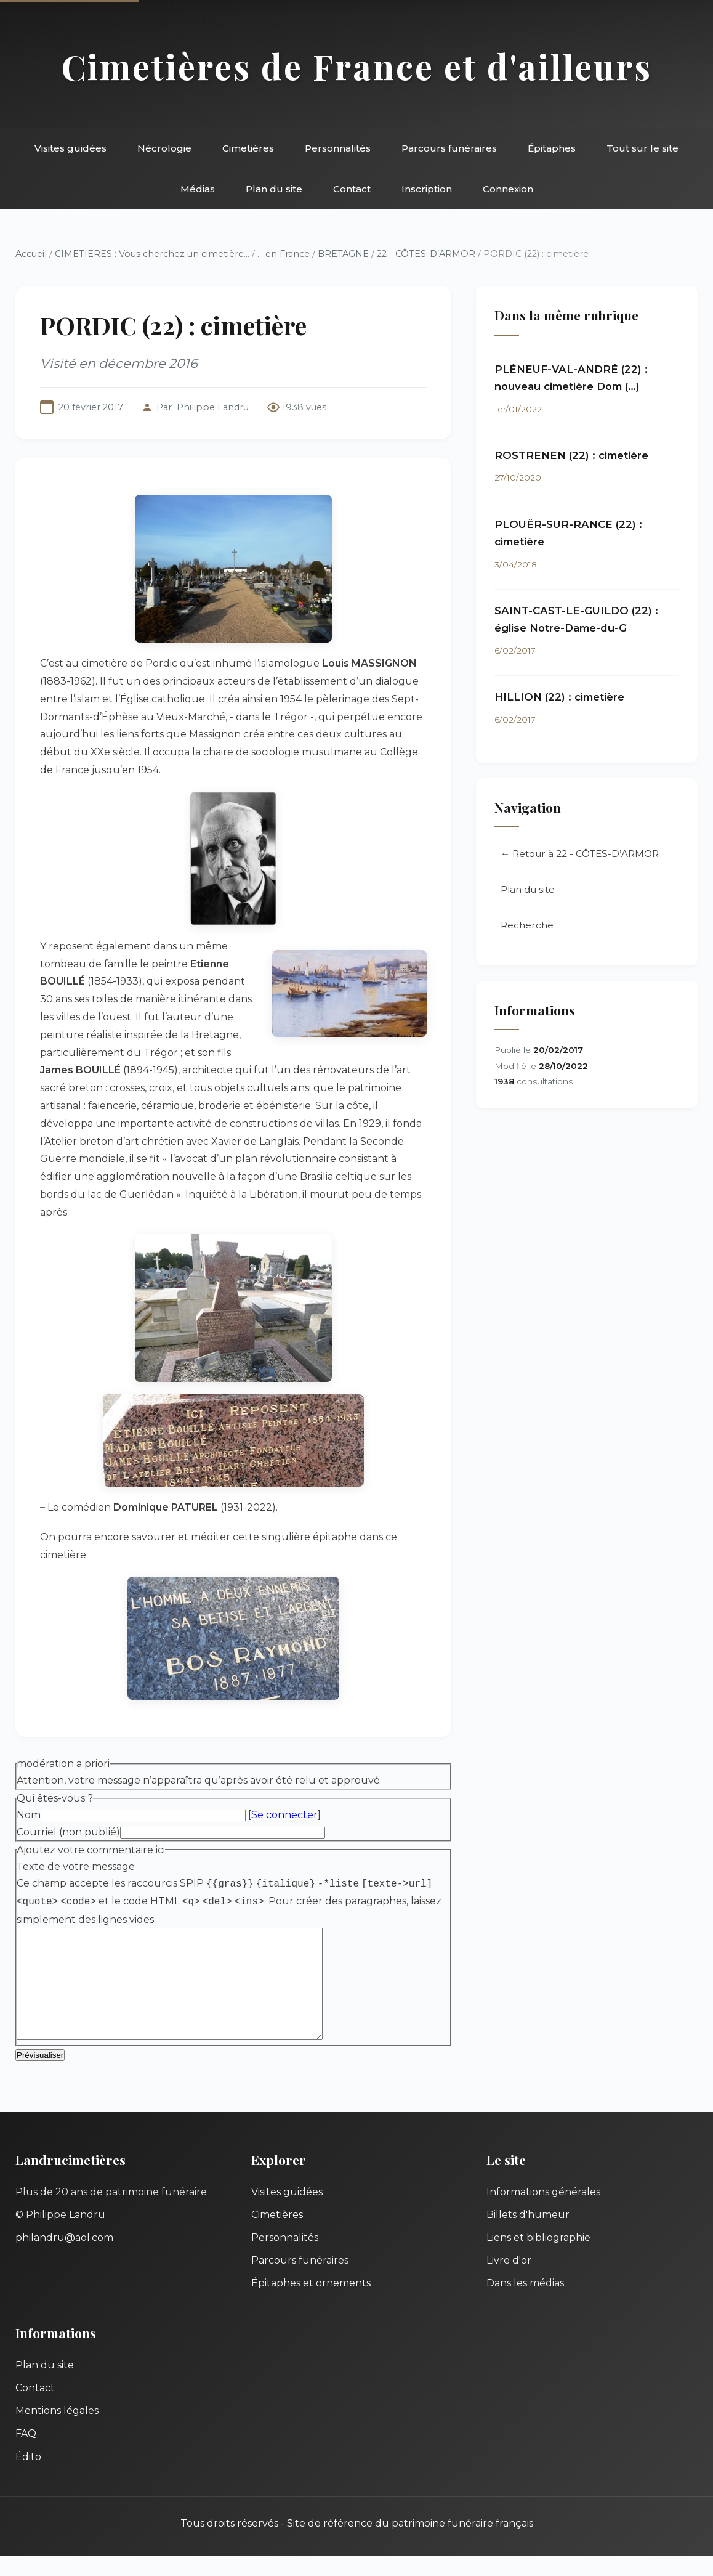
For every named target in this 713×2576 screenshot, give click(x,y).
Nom (29, 1815)
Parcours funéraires (449, 148)
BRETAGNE (343, 253)
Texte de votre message (76, 1866)
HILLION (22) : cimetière (559, 697)
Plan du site (274, 189)
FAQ (25, 2453)
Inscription (426, 189)
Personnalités (338, 148)
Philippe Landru (213, 407)
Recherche (527, 925)
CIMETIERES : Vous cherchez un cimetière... (152, 253)
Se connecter (284, 1815)
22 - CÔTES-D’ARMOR (426, 253)
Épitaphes (552, 148)
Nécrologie (164, 148)
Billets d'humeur (528, 2234)
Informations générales (543, 2211)
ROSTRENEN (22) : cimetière (571, 455)
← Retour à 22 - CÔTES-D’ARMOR (580, 853)
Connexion (508, 189)
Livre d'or (508, 2280)
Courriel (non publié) (68, 1832)
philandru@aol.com (64, 2257)
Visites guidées (70, 148)
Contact (352, 189)
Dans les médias (525, 2303)
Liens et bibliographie (538, 2257)
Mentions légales (57, 2430)
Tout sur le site (642, 148)
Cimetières (248, 148)
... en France (283, 253)
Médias (197, 189)
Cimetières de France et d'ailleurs (357, 66)
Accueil (31, 253)
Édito (28, 2476)
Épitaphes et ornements (311, 2303)
